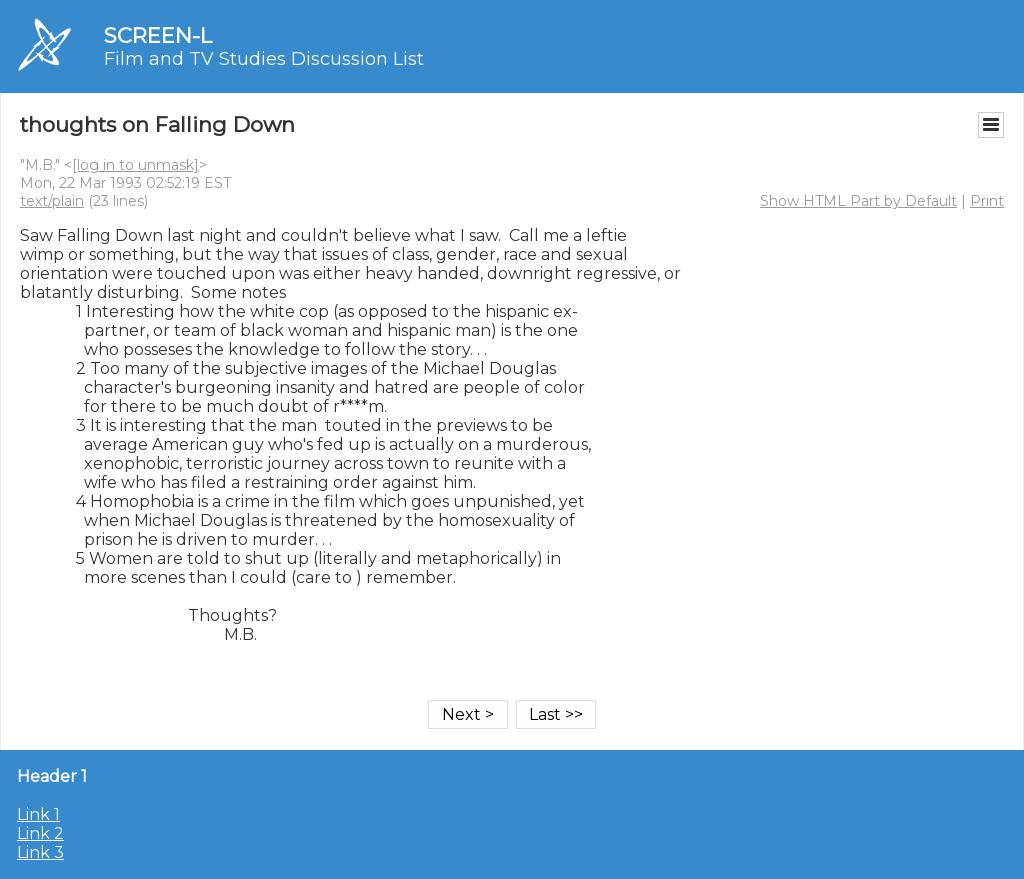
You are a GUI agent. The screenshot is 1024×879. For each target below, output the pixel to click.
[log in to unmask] (135, 165)
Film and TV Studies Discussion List (264, 59)
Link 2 (40, 833)
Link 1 (38, 814)
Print (987, 201)
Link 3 (40, 852)
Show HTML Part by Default (858, 201)
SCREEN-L (158, 35)
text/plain (52, 201)
